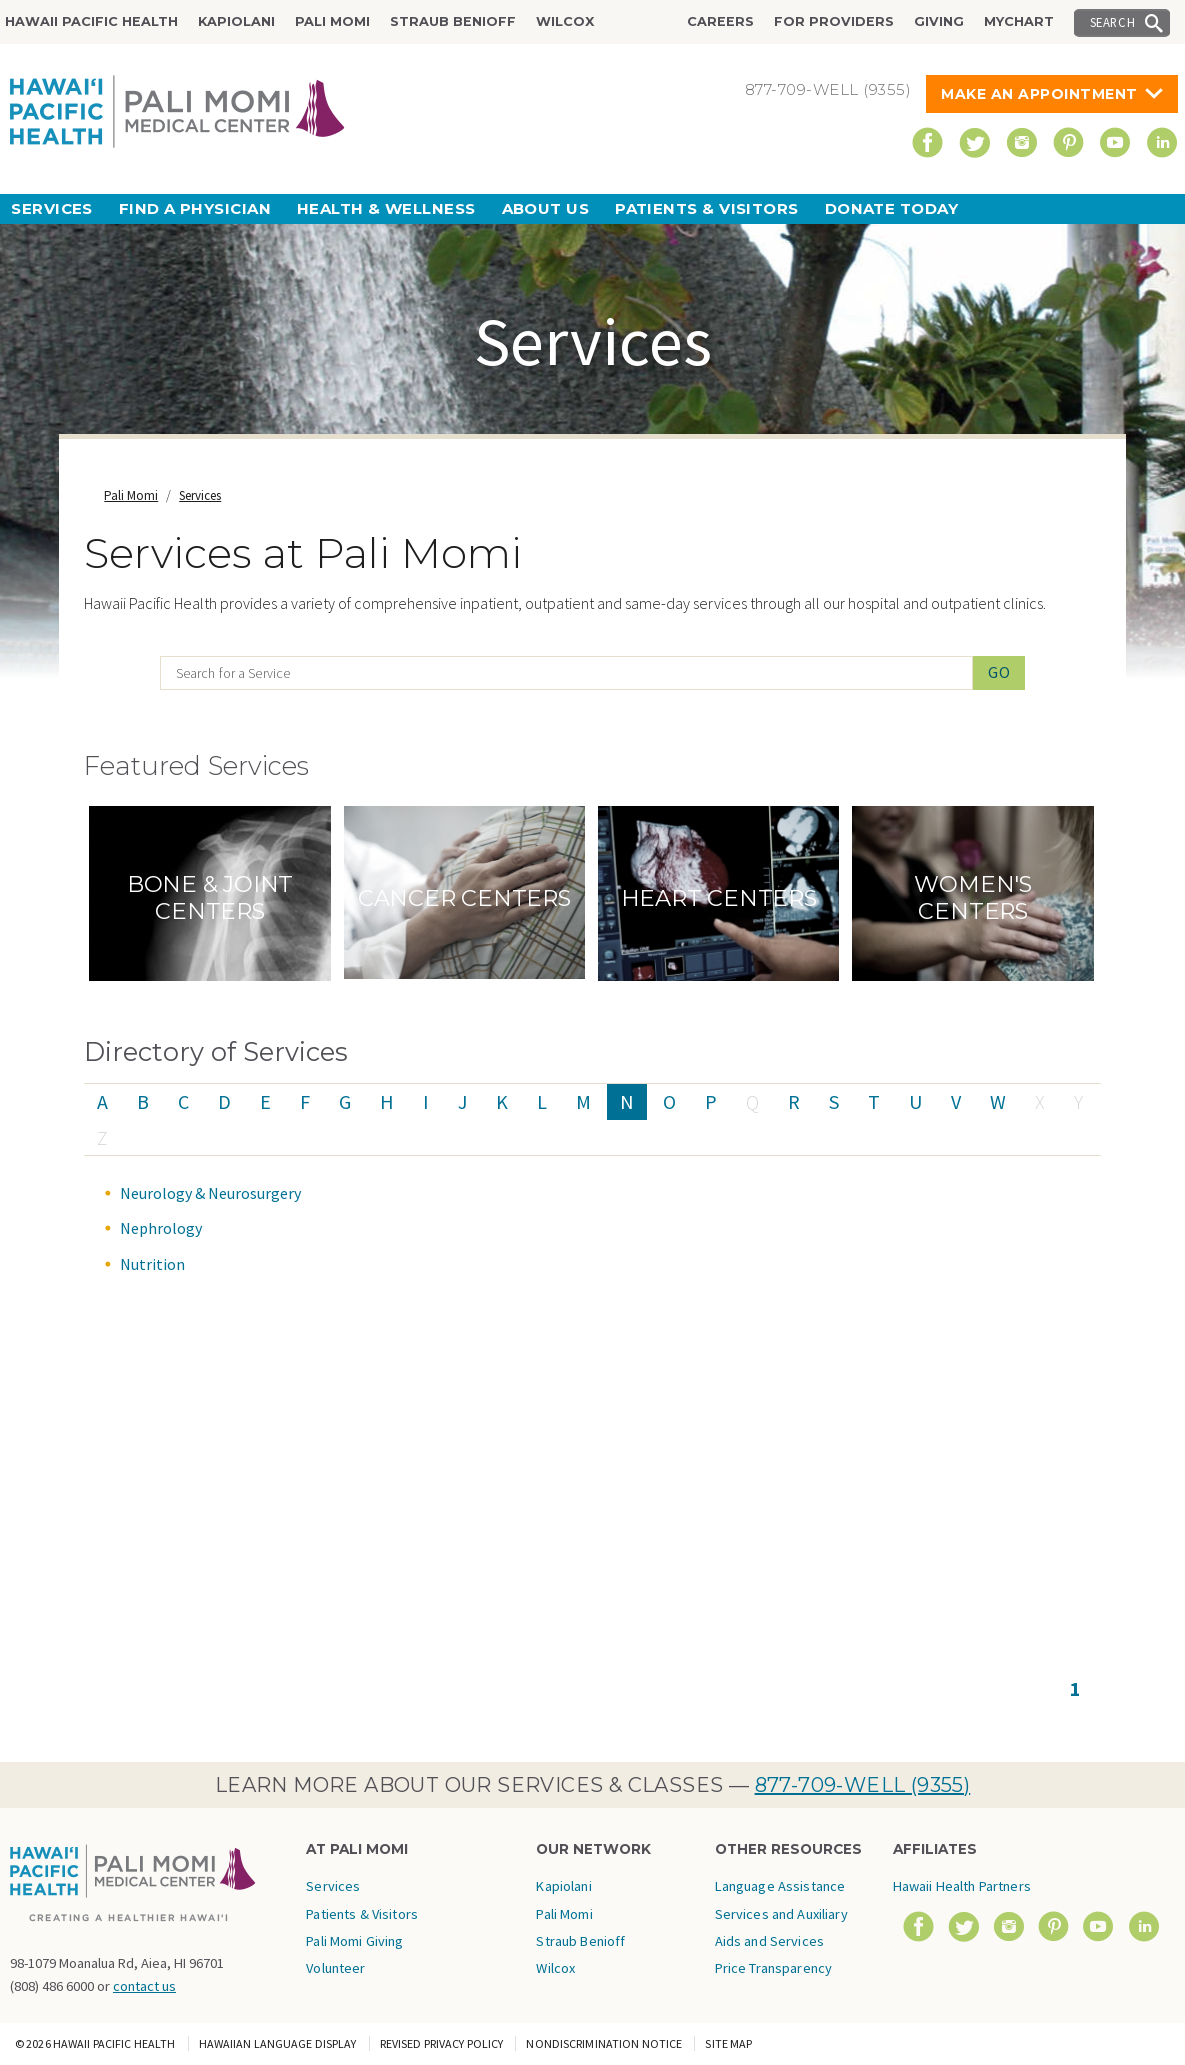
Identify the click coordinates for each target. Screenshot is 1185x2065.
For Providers (834, 21)
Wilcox (565, 21)
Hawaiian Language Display (278, 2043)
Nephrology (161, 1228)
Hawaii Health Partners (962, 1886)
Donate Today (891, 208)
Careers (720, 21)
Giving (939, 21)
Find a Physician (195, 208)
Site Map (728, 2043)
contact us (144, 1986)
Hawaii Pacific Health (91, 21)
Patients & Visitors (707, 208)
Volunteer (335, 1968)
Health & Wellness (386, 208)
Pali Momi (332, 21)
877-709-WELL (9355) (863, 1785)
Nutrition (152, 1264)
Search (1113, 22)
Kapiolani (236, 21)
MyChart (1019, 21)
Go (999, 672)
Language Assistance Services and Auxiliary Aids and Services (781, 1913)
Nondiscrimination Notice (604, 2043)
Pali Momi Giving (354, 1941)
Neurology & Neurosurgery (210, 1193)
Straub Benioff (453, 21)
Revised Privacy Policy (442, 2043)
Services (52, 208)
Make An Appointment (1039, 94)
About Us (546, 208)
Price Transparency (774, 1968)
